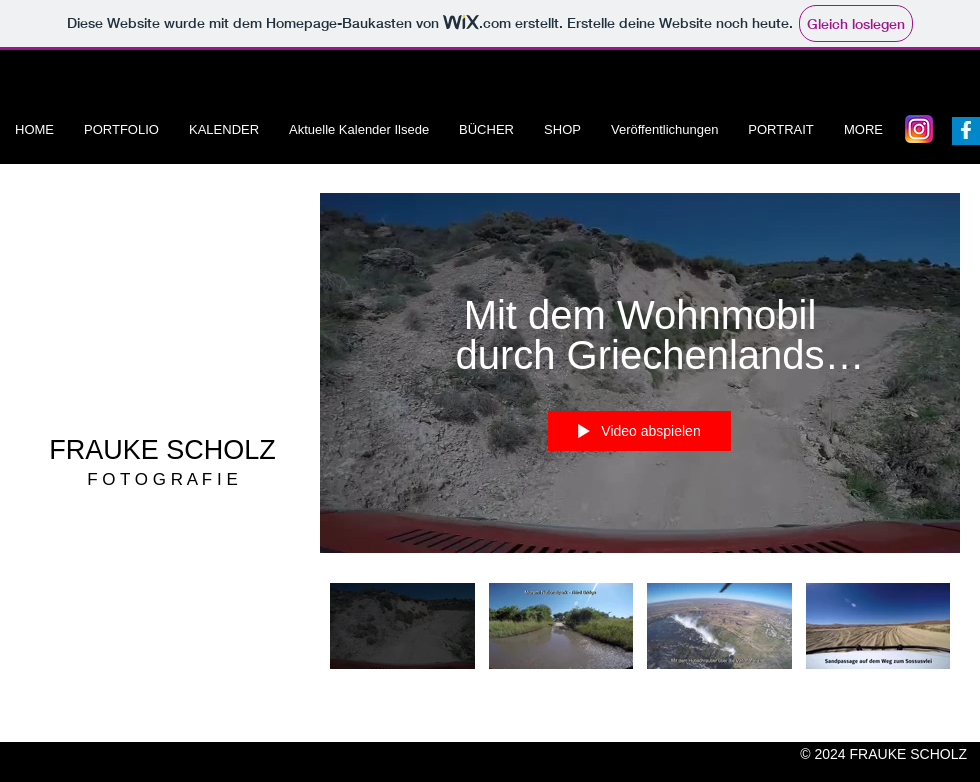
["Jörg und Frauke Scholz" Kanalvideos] (640, 637)
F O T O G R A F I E (162, 479)
